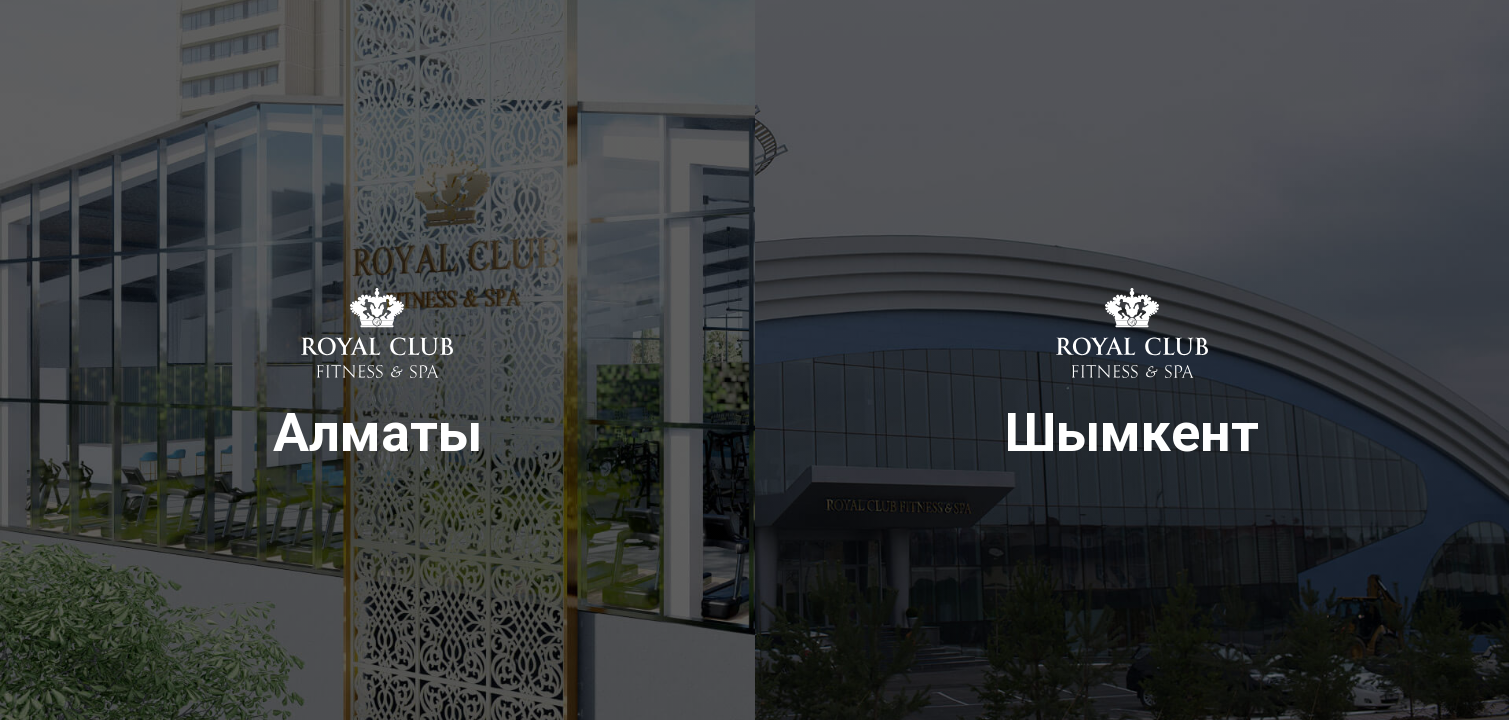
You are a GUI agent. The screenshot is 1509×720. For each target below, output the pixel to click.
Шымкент (1132, 401)
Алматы (377, 401)
